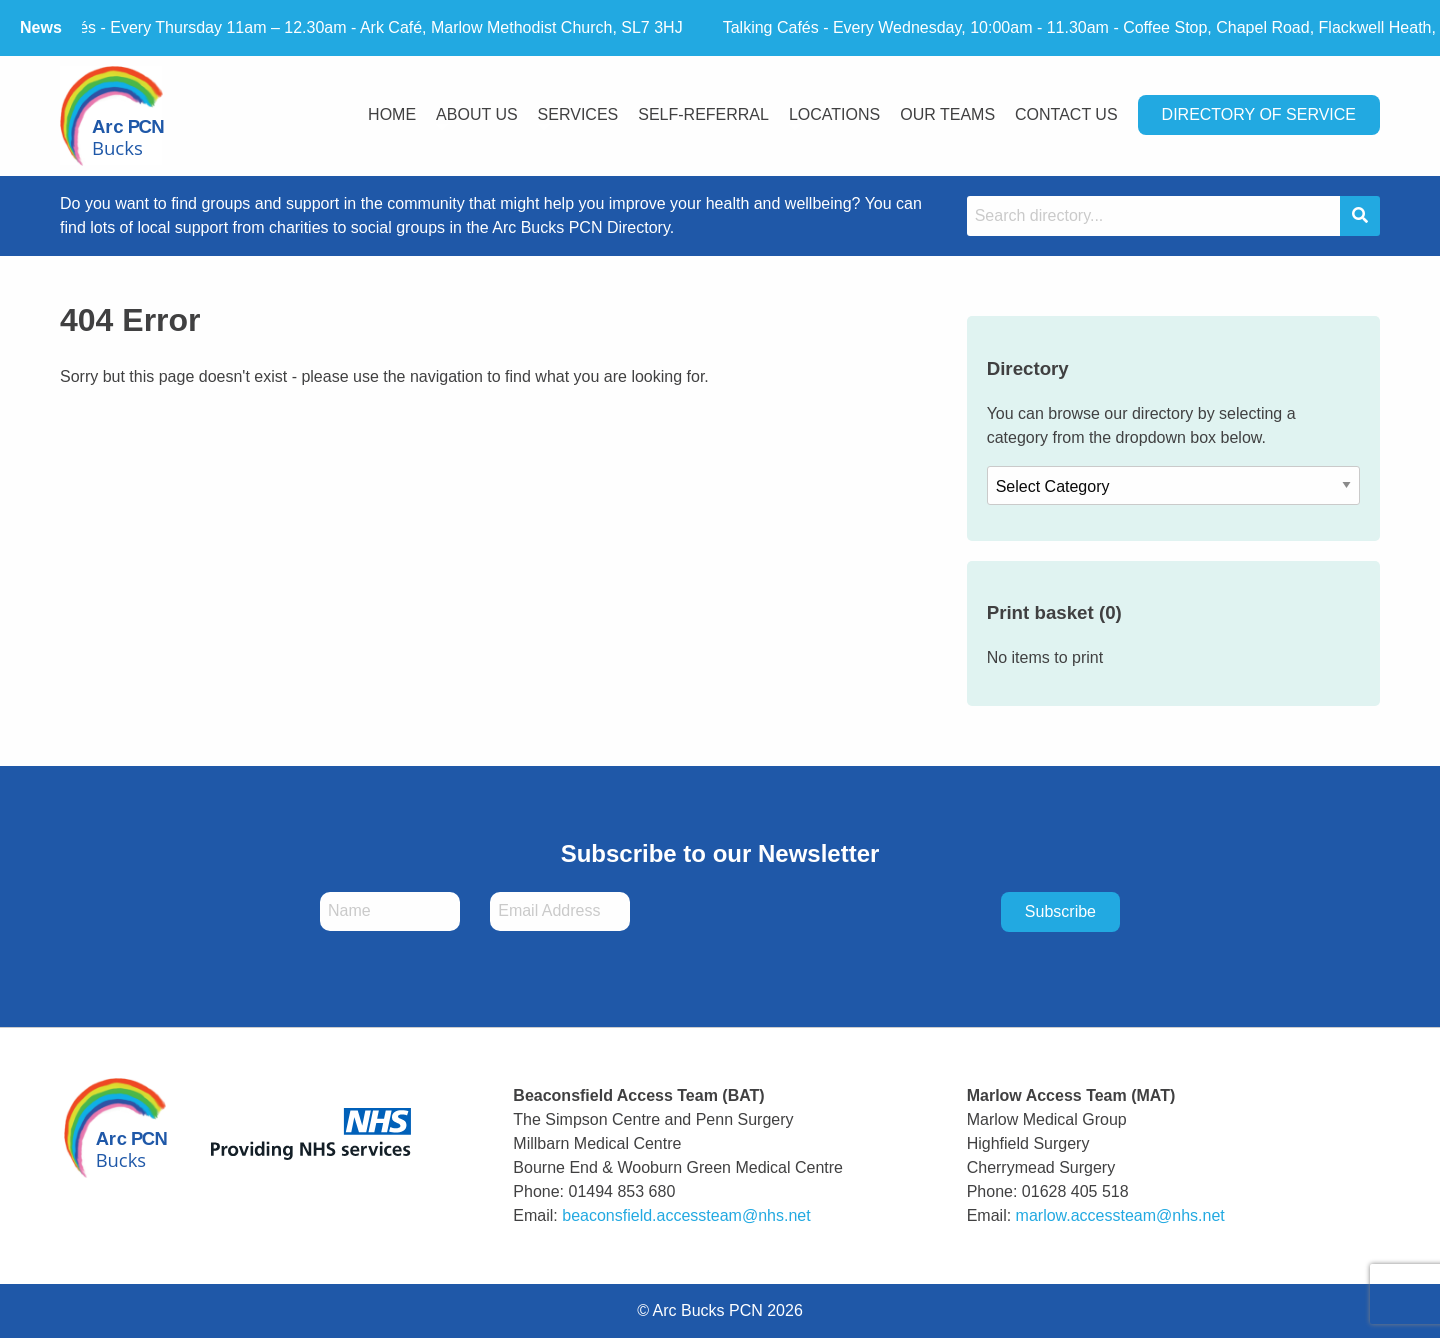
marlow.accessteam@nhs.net (1120, 1215)
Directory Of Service (1259, 114)
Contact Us (1066, 114)
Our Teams (947, 114)
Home (392, 114)
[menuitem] (392, 116)
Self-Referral (703, 114)
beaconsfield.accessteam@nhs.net (686, 1215)
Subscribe (1060, 911)
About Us (477, 114)
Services (578, 114)
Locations (834, 114)
